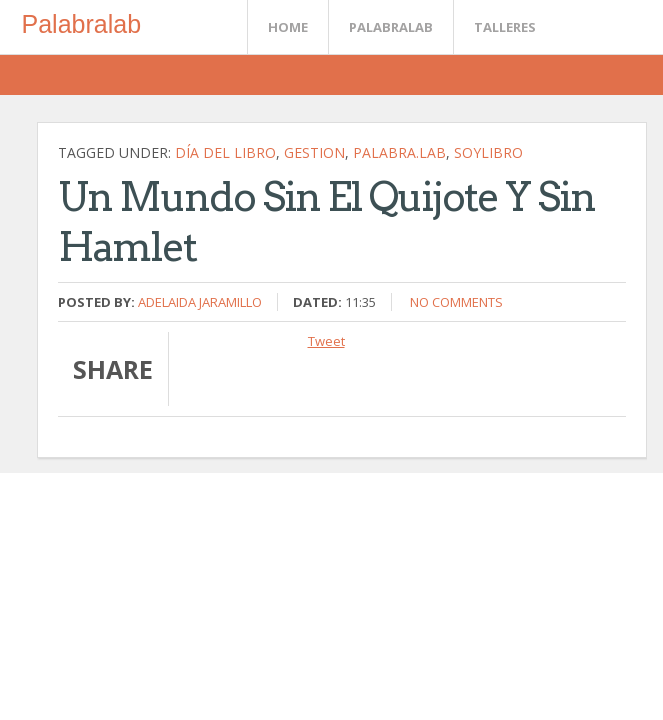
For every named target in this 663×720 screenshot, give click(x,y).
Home (288, 27)
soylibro (488, 152)
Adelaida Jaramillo (200, 302)
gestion (314, 152)
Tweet (326, 341)
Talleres (505, 27)
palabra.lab (399, 152)
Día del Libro (225, 152)
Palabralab (82, 24)
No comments (456, 302)
